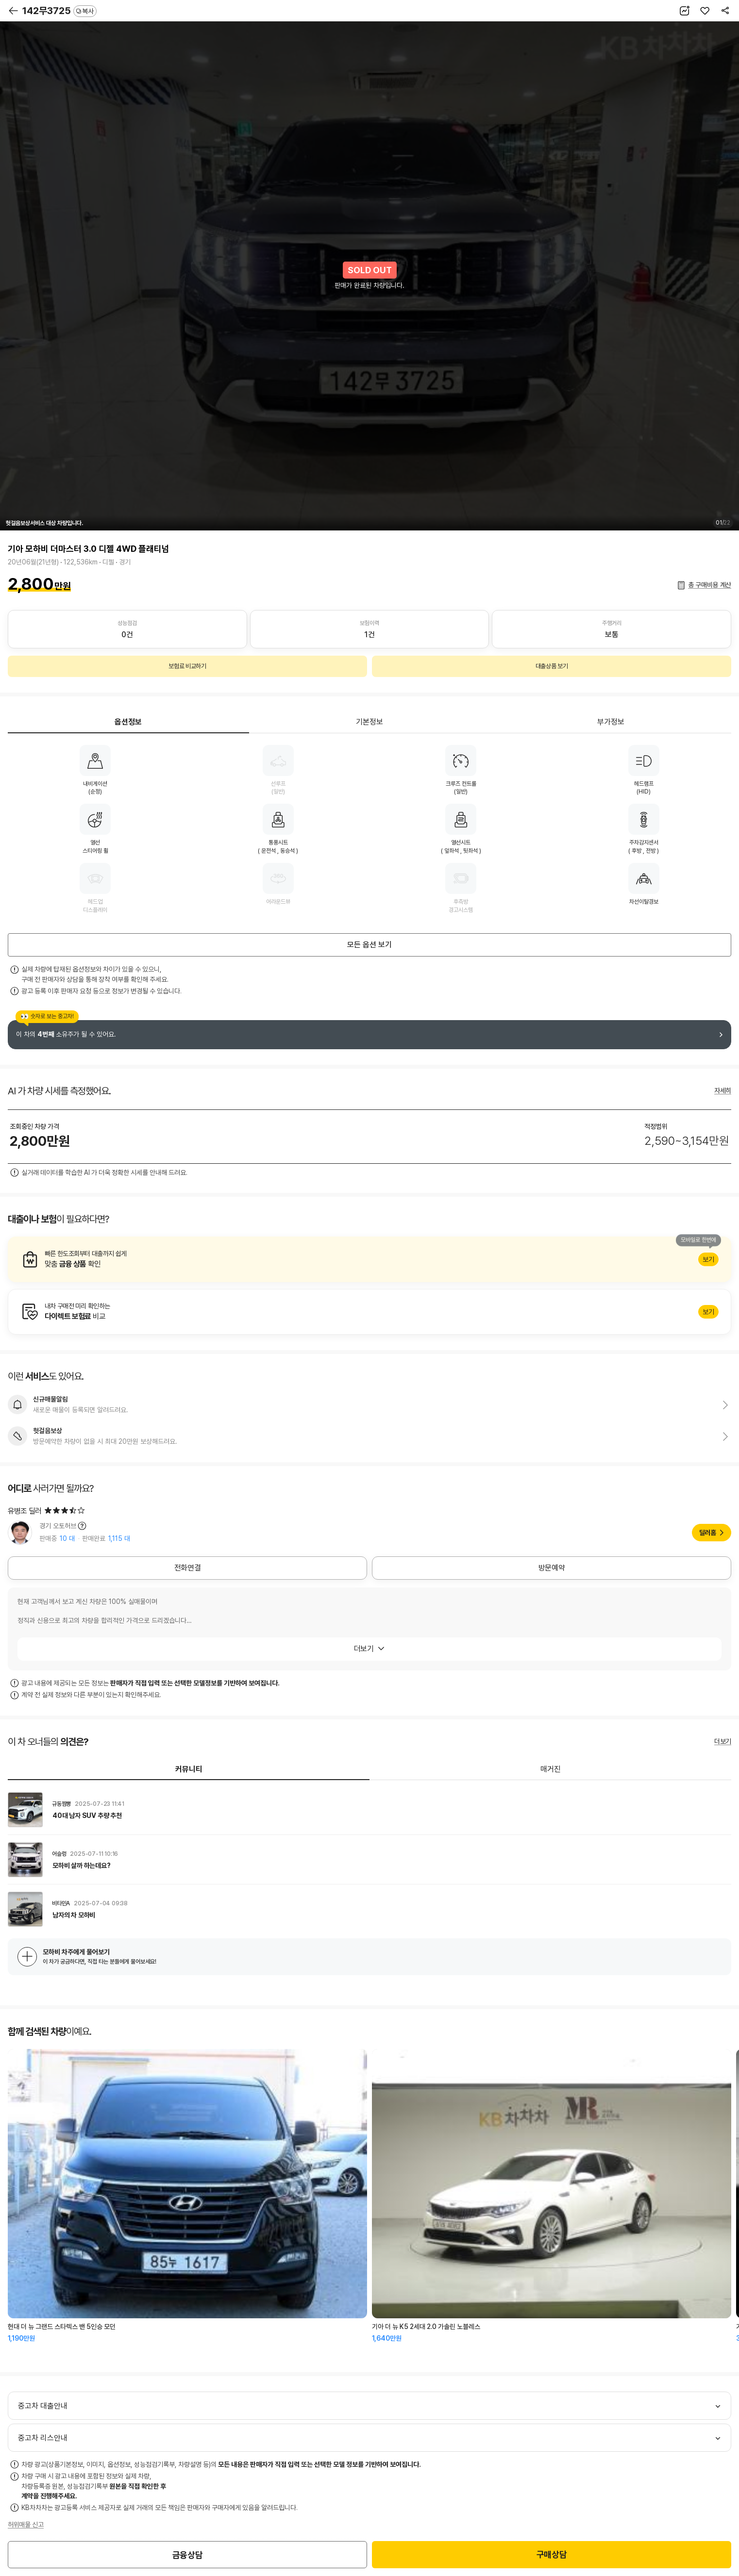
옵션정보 (128, 722)
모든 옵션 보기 (369, 944)
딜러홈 (707, 1532)
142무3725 (59, 11)
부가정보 (610, 722)
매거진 (550, 1769)
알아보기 (369, 1259)
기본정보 (369, 722)
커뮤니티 (188, 1769)
